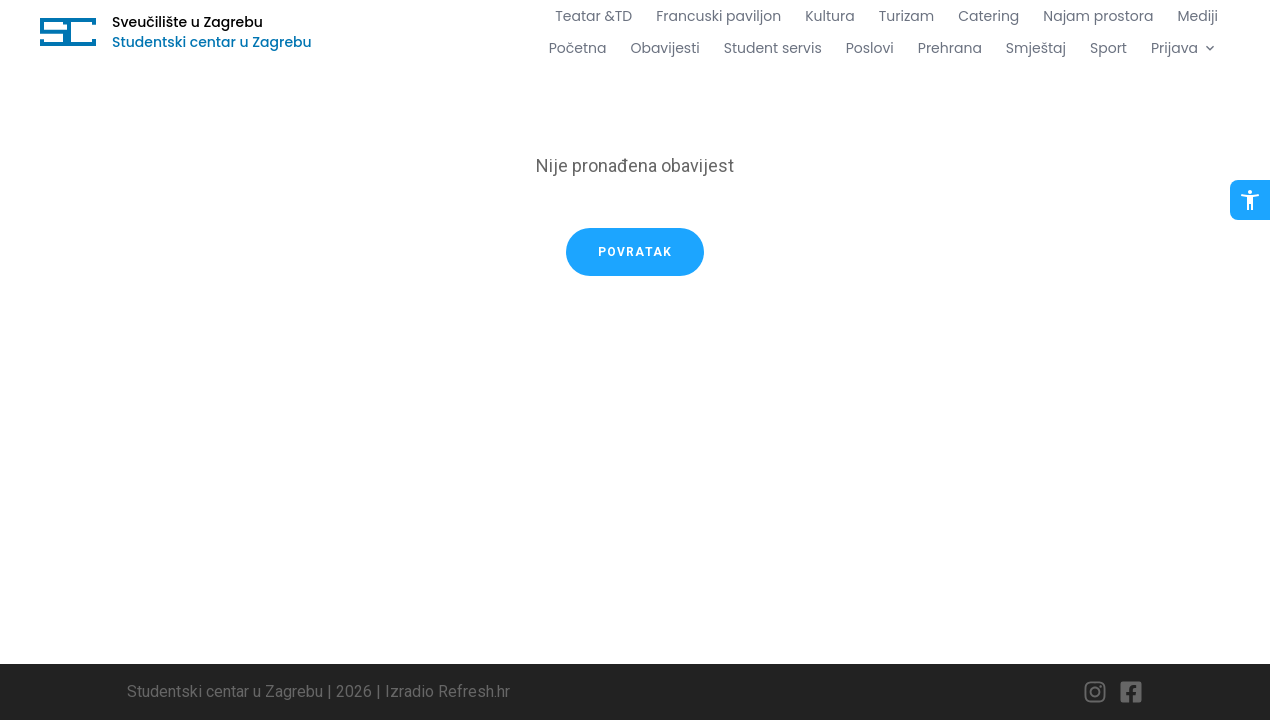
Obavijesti (664, 48)
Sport (1108, 48)
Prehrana (950, 48)
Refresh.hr (474, 691)
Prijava (1184, 48)
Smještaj (1036, 48)
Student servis (773, 48)
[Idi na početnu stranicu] (68, 32)
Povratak (635, 252)
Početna (578, 48)
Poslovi (870, 48)
